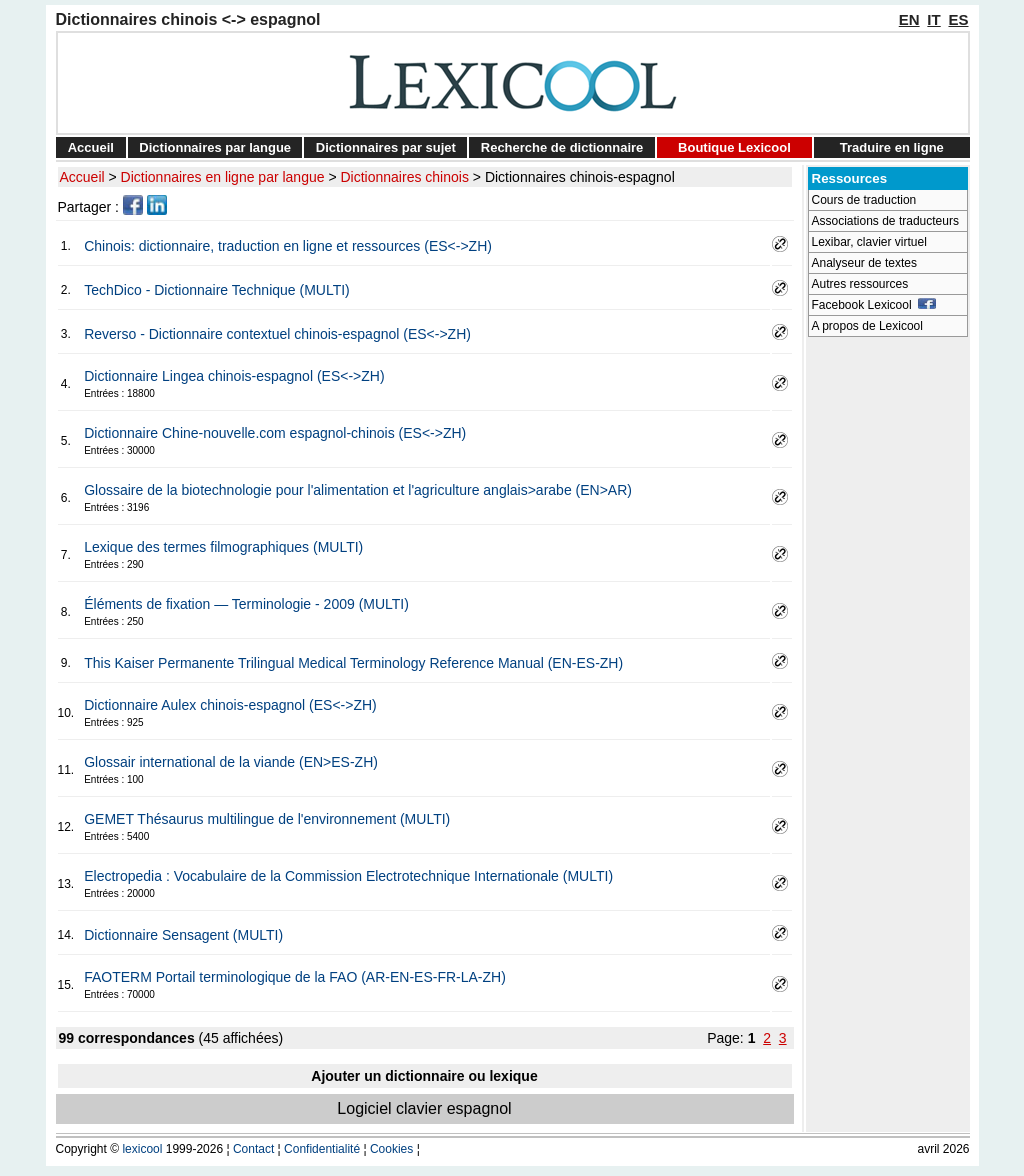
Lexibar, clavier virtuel (869, 242)
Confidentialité (322, 1149)
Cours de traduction (864, 200)
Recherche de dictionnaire (562, 147)
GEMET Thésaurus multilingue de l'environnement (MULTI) (267, 819)
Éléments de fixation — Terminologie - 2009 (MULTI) (246, 604)
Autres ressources (860, 284)
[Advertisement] (888, 646)
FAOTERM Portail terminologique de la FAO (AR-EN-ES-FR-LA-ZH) (295, 977)
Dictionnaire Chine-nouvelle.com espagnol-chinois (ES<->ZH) (275, 433)
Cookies (391, 1149)
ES (958, 19)
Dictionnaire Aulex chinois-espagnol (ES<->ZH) (230, 705)
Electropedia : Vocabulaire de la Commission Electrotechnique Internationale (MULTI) (348, 876)
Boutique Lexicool (734, 147)
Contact (253, 1149)
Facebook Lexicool (874, 305)
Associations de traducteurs (885, 221)
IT (933, 19)
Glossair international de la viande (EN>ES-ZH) (231, 762)
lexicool (142, 1149)
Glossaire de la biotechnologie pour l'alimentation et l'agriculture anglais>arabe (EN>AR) (358, 490)
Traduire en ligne (892, 147)
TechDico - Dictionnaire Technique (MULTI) (217, 290)
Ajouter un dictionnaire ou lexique (424, 1076)
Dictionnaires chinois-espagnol (580, 177)
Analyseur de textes (864, 263)
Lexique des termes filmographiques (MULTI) (223, 547)
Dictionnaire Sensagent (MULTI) (183, 935)
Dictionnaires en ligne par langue (223, 177)
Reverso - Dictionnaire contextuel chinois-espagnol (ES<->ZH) (277, 334)
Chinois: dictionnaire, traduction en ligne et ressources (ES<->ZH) (288, 246)
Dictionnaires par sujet (386, 147)
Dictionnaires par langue (215, 147)
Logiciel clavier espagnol (424, 1108)
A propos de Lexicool (867, 326)
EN (909, 19)
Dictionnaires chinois (405, 177)
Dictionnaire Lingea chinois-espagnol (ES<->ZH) (234, 376)
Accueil (91, 147)
